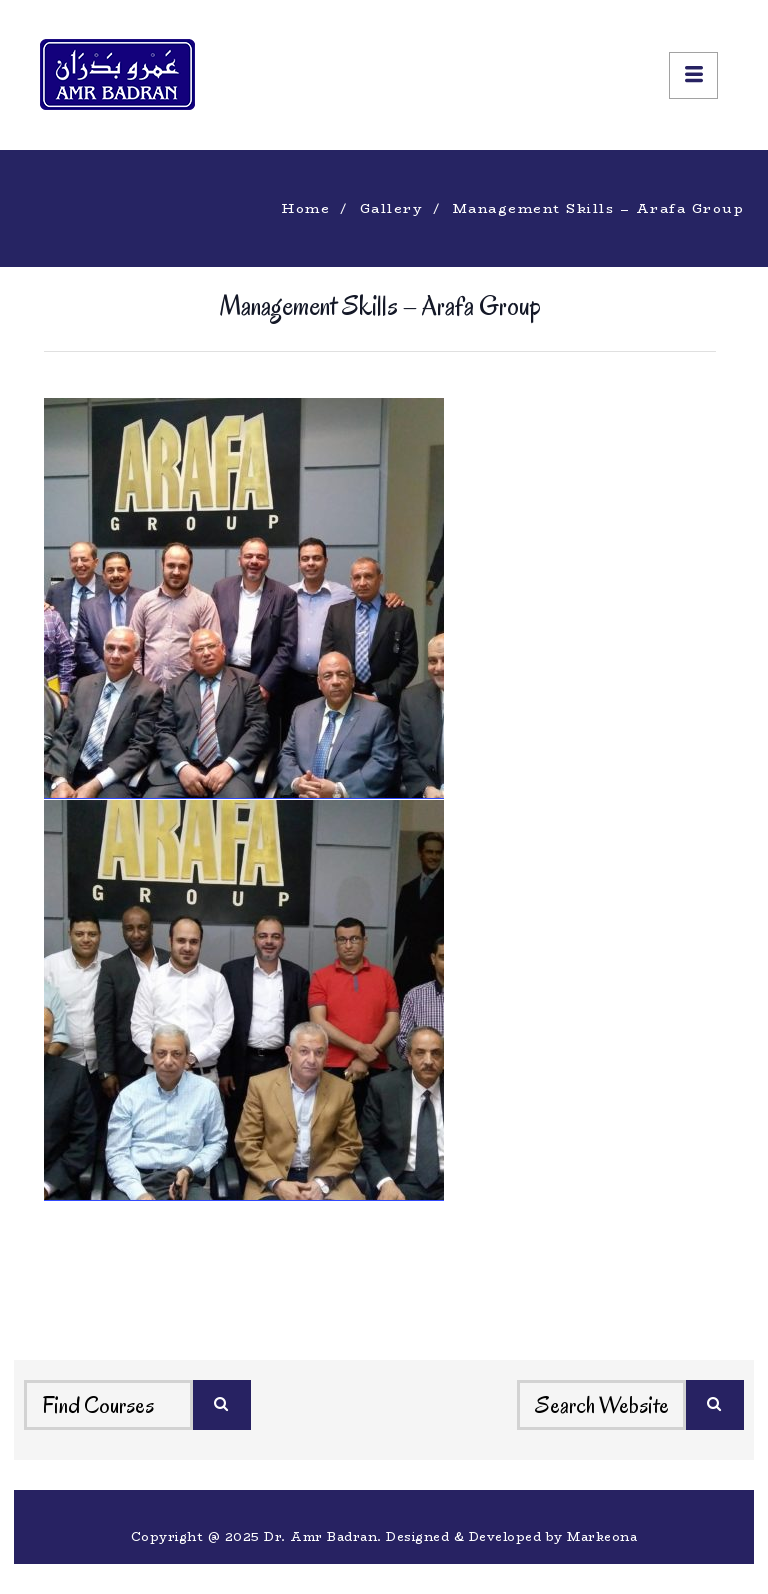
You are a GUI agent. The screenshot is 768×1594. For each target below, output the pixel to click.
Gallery (392, 208)
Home (306, 208)
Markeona (602, 1536)
